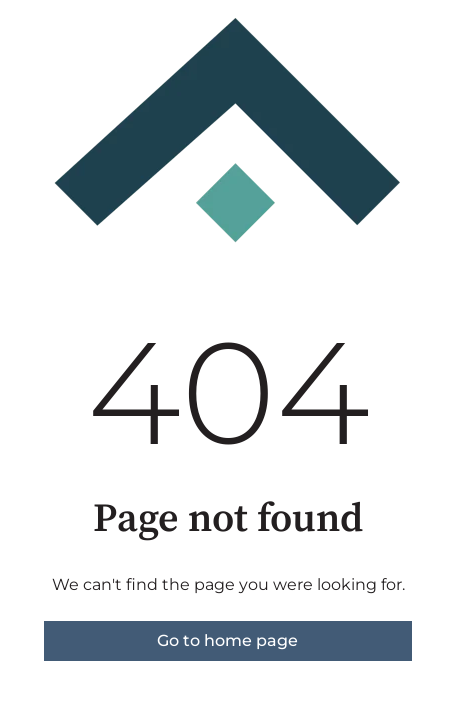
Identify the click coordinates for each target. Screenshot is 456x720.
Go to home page (227, 640)
